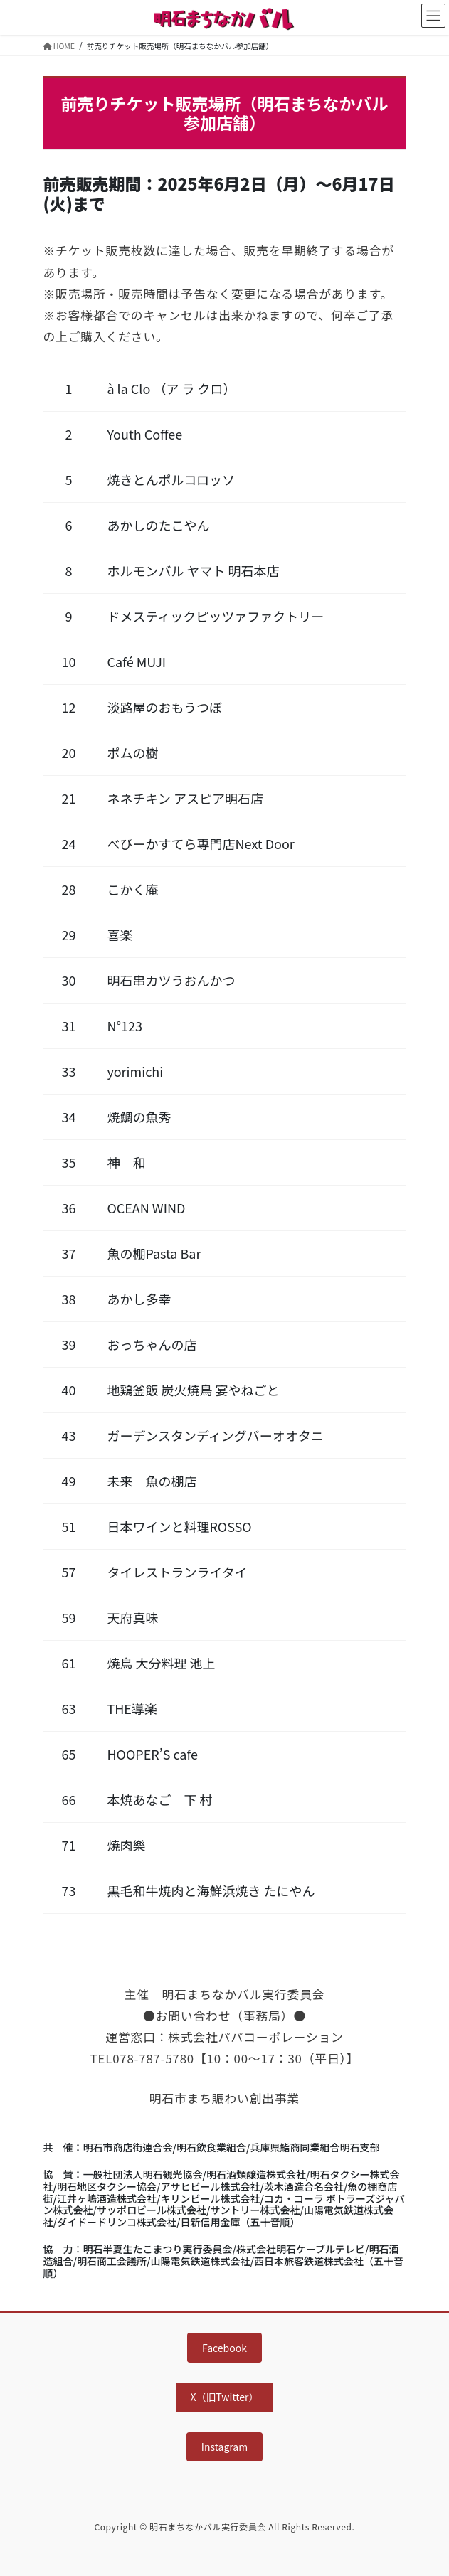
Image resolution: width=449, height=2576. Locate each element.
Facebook (224, 2348)
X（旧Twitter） (224, 2397)
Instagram (224, 2446)
